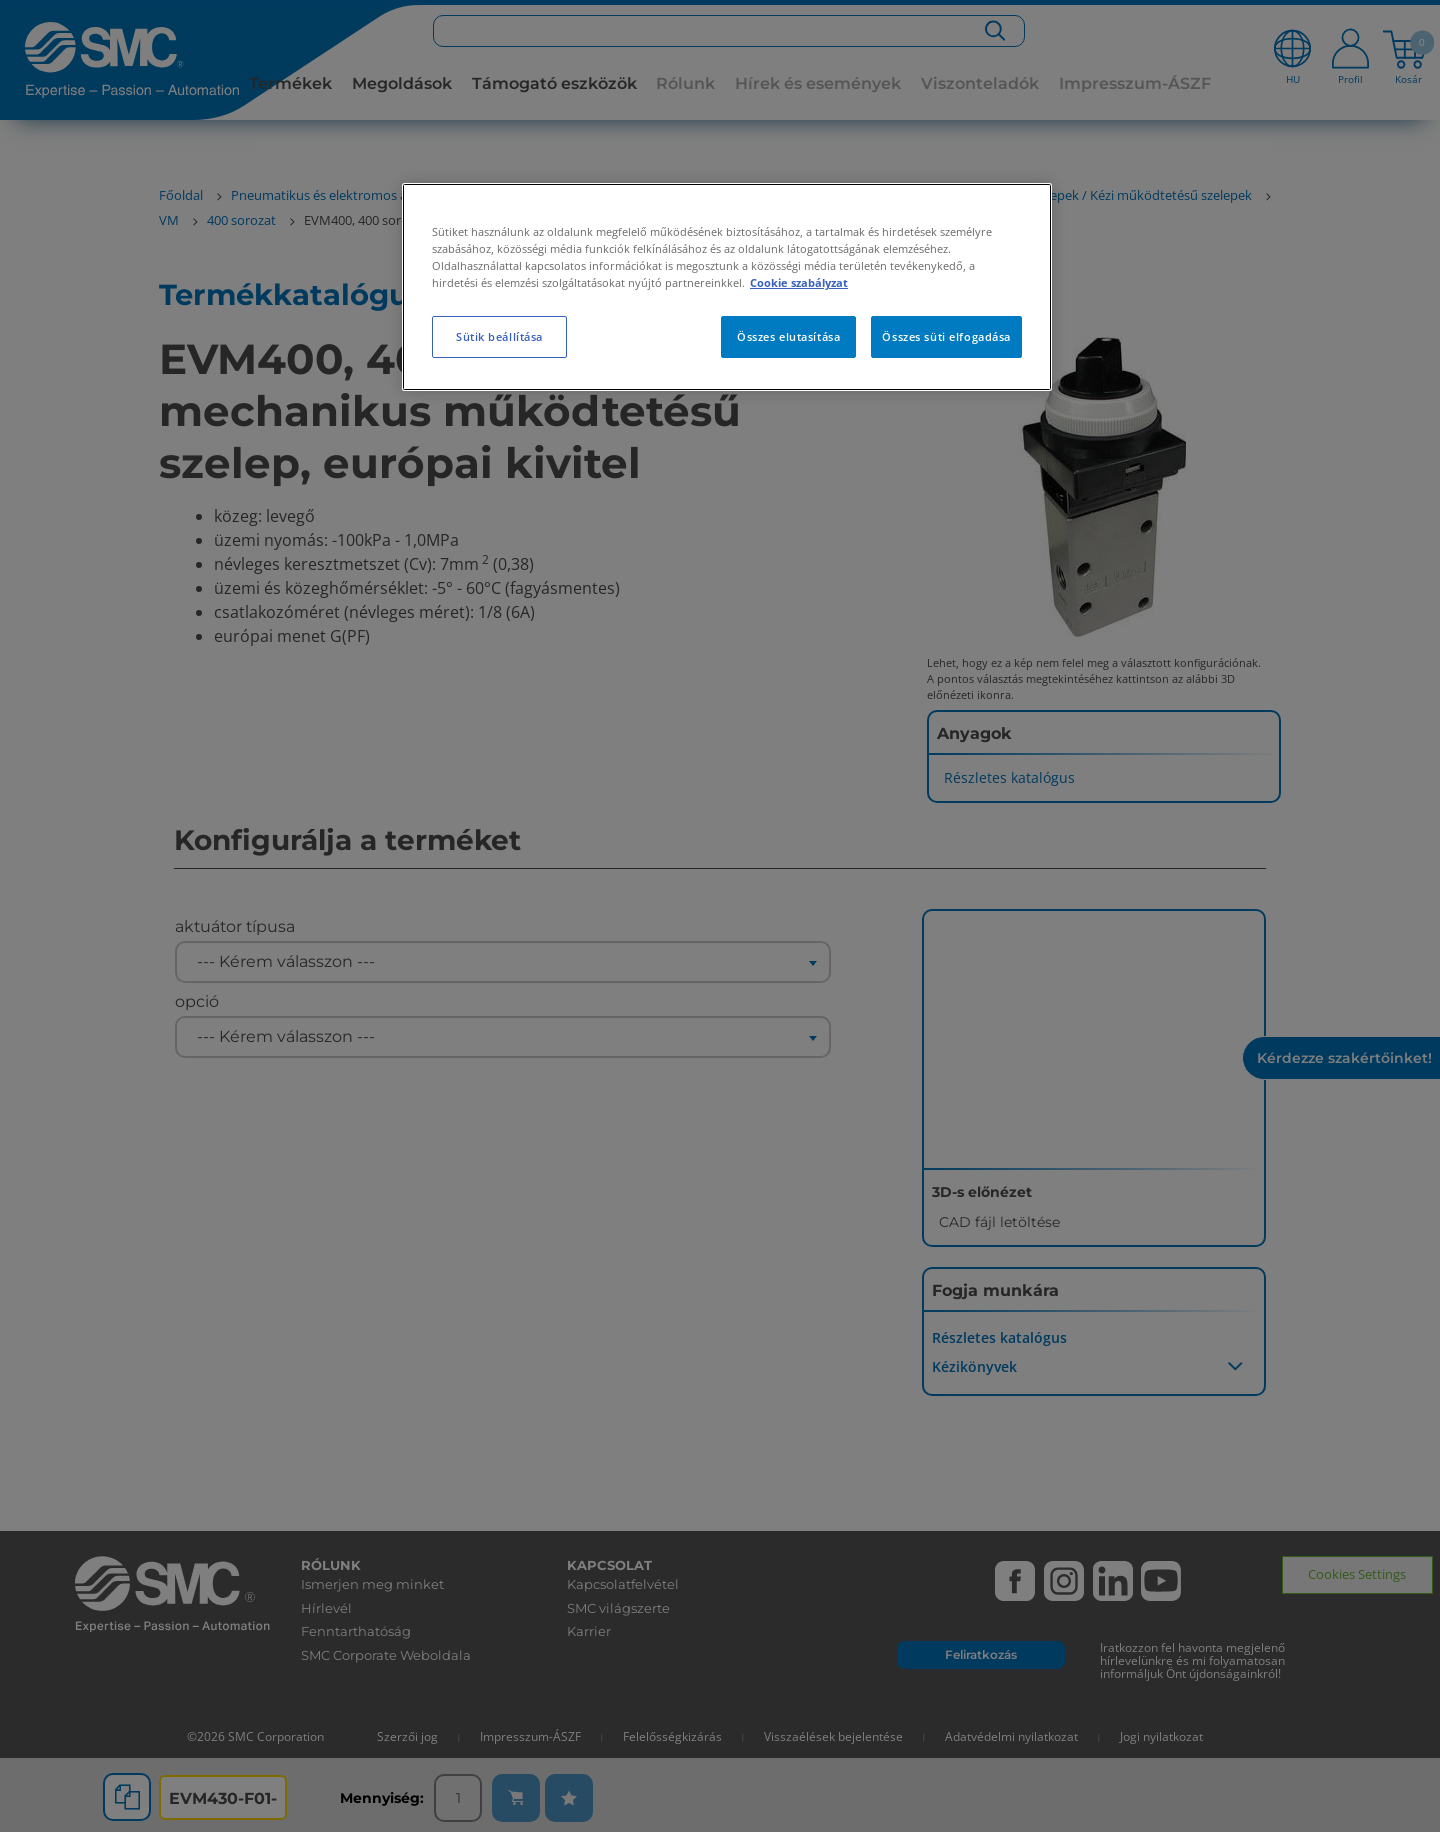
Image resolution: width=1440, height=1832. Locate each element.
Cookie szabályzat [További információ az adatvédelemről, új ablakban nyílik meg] (799, 282)
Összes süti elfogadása (946, 336)
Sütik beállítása (499, 336)
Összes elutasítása (788, 336)
